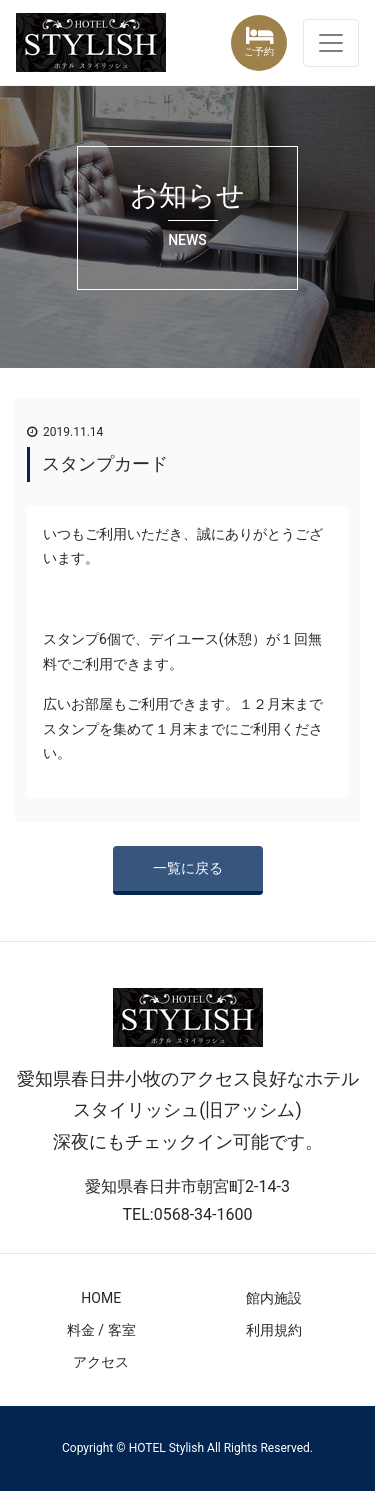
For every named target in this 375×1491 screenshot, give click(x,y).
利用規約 (274, 1330)
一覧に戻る (188, 868)
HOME (101, 1298)
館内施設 (274, 1298)
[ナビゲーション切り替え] (331, 43)
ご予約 (259, 51)
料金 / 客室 (101, 1330)
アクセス (101, 1362)
